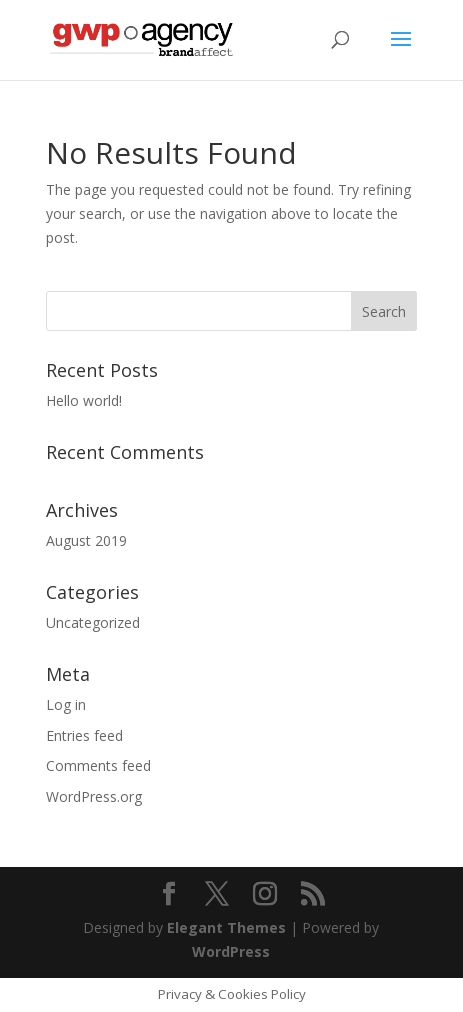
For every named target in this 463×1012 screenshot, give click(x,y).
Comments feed (98, 765)
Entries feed (84, 735)
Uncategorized (93, 622)
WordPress (231, 951)
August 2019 (86, 540)
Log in (66, 704)
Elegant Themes (226, 927)
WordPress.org (94, 796)
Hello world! (84, 400)
